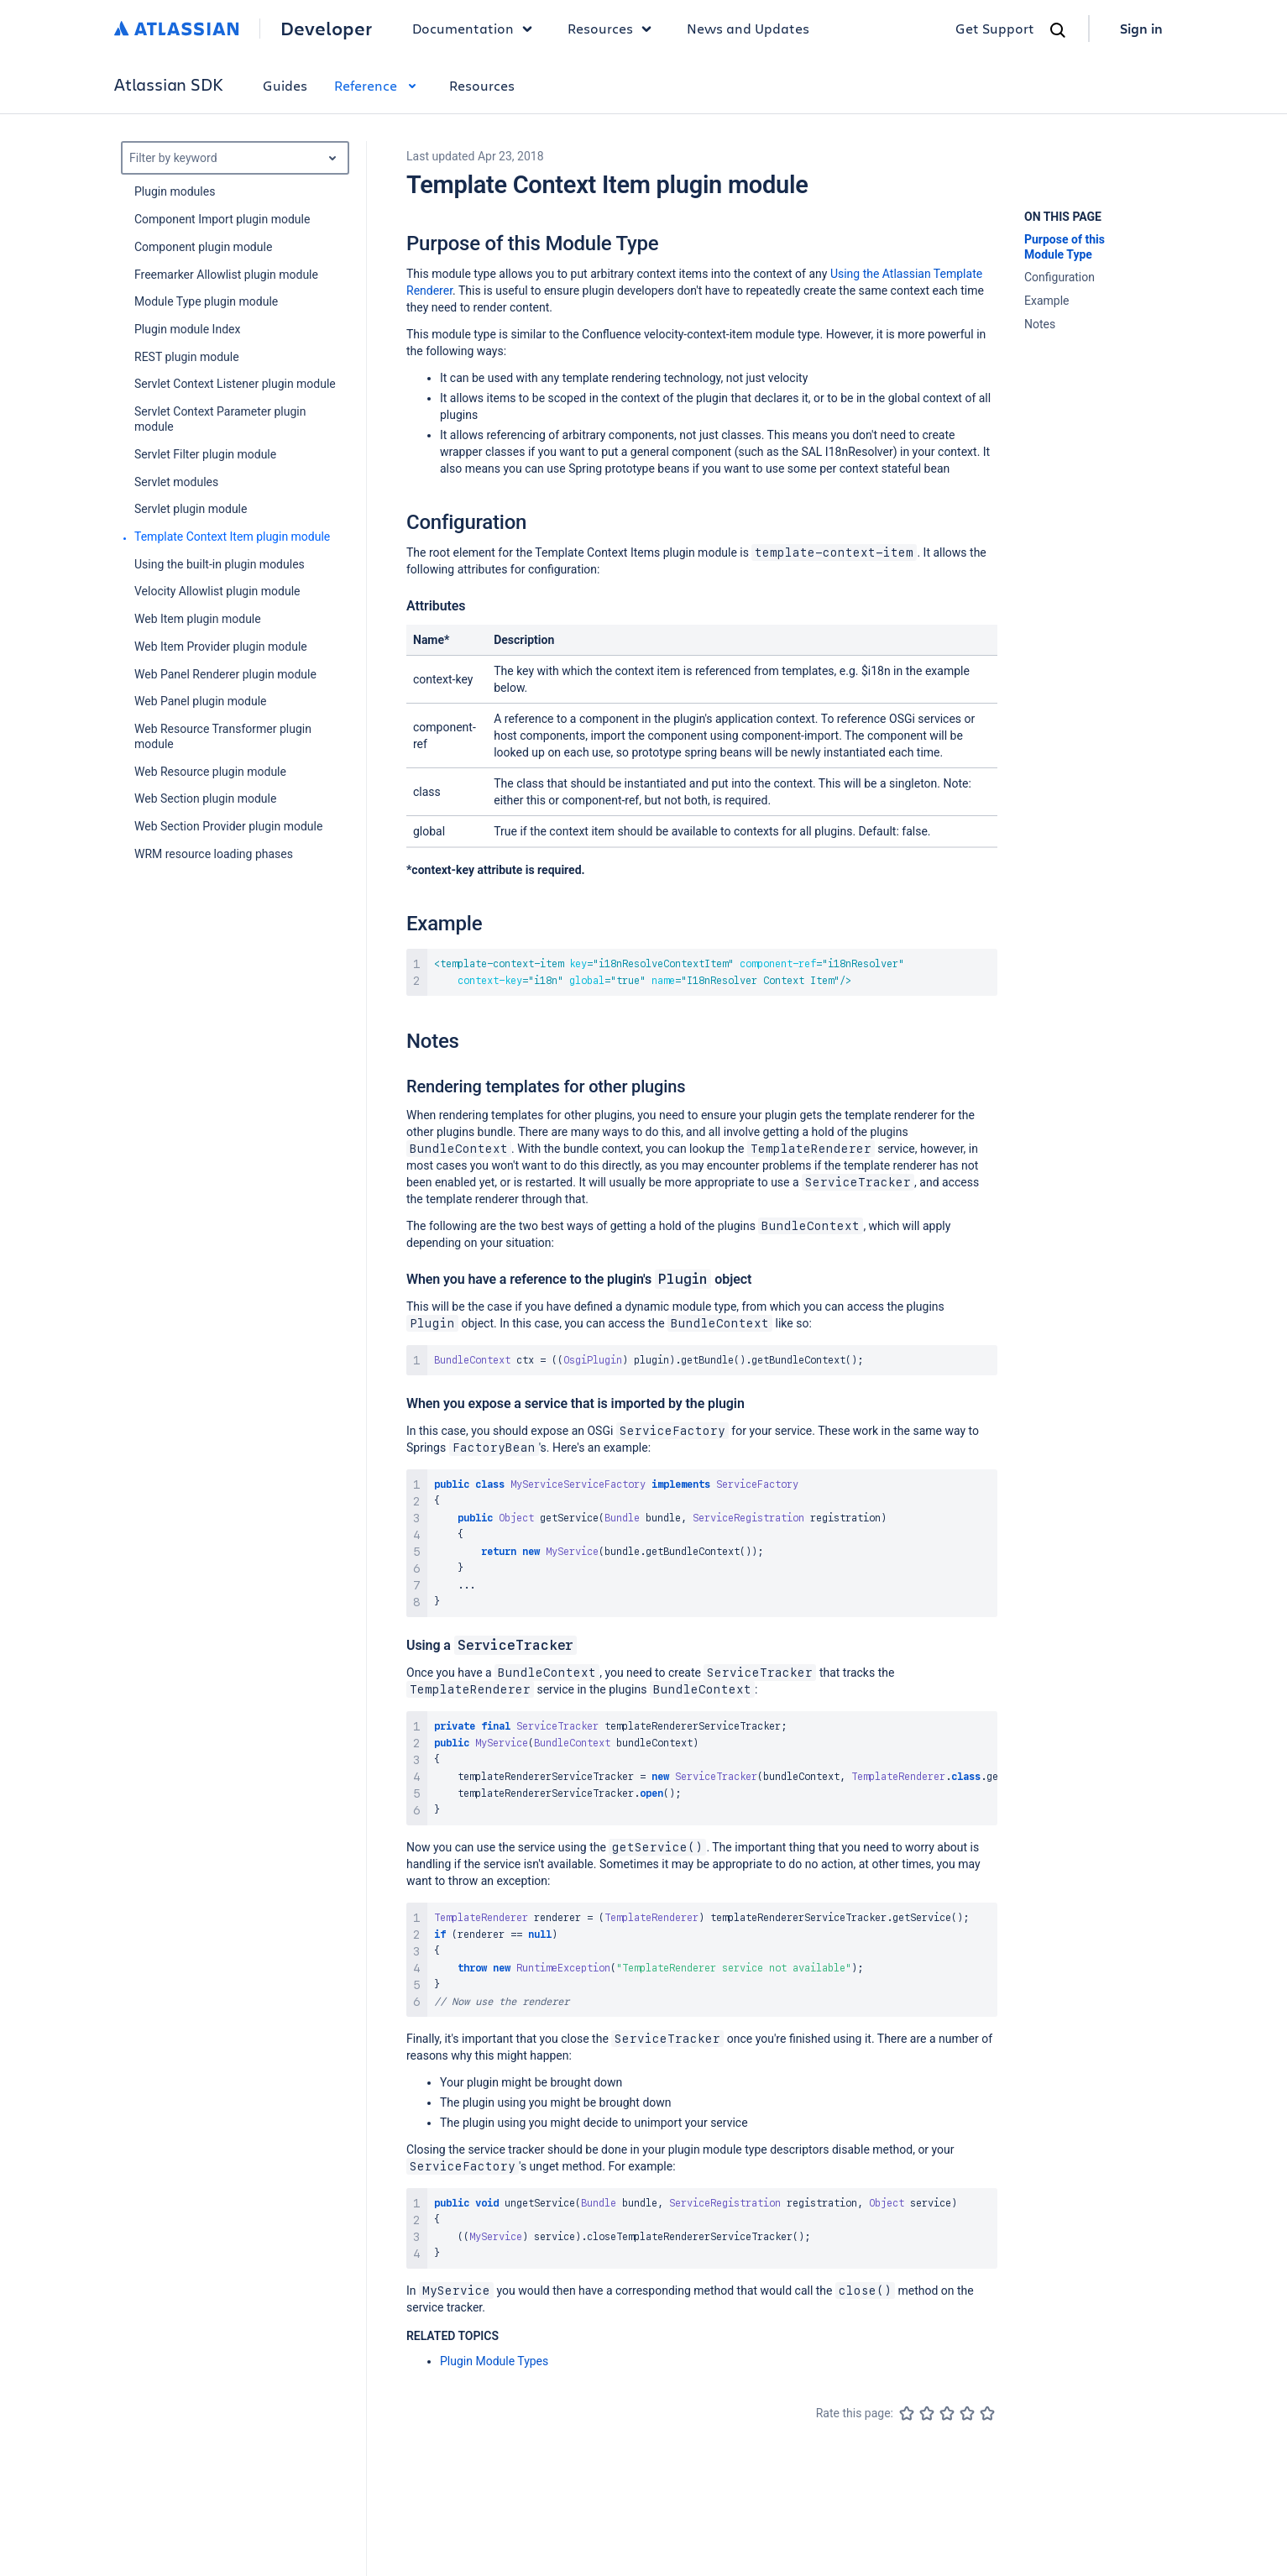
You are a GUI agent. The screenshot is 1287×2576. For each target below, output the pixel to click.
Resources (482, 85)
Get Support (994, 28)
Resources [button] (614, 28)
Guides (285, 85)
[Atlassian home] (176, 28)
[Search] (1058, 30)
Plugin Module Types (494, 2361)
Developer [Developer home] (326, 28)
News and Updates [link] (748, 28)
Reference (378, 85)
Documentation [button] (476, 28)
